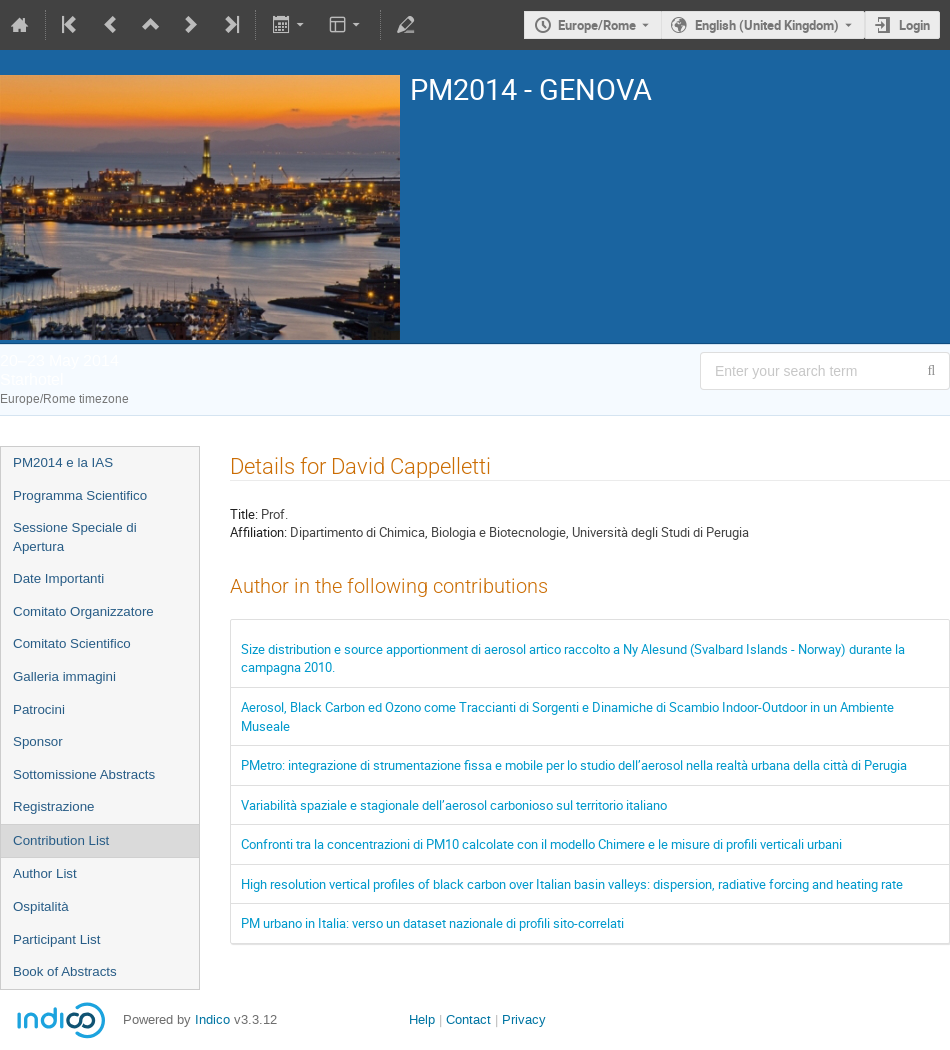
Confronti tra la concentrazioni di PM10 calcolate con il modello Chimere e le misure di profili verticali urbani (541, 844)
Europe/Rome (597, 25)
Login (914, 25)
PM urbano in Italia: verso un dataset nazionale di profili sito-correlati (432, 923)
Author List (45, 873)
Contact (468, 1019)
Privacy (524, 1019)
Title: (244, 514)
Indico (212, 1019)
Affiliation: (258, 532)
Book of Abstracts (65, 971)
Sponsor (38, 741)
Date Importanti (58, 578)
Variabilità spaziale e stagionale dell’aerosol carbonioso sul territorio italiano (454, 805)
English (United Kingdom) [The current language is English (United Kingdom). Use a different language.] (767, 25)
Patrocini (39, 709)
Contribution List (61, 840)
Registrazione (54, 806)
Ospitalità (41, 906)
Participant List (56, 939)
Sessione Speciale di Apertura (75, 537)
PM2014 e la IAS (63, 462)
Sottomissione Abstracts (84, 774)
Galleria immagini (64, 676)
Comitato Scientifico (72, 643)
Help (422, 1019)
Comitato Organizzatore (83, 611)
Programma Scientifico (80, 495)
